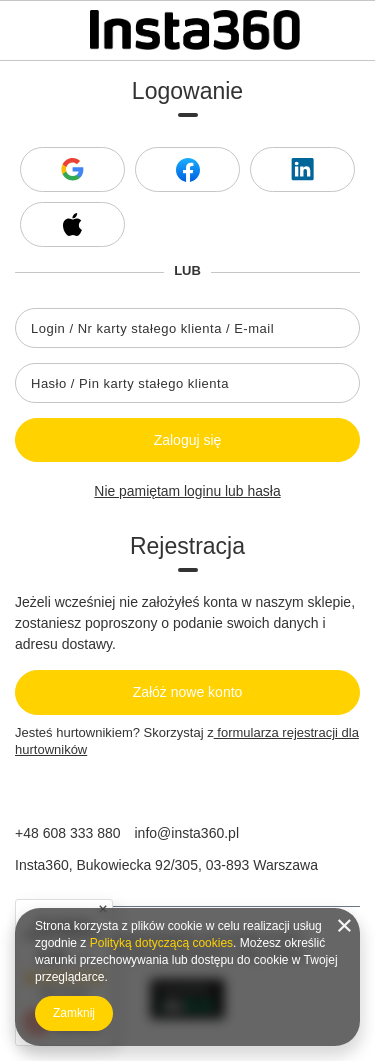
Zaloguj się (188, 440)
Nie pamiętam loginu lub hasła (187, 491)
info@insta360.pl (187, 833)
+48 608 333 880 (68, 833)
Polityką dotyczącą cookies (161, 943)
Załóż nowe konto (188, 692)
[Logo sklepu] (195, 30)
